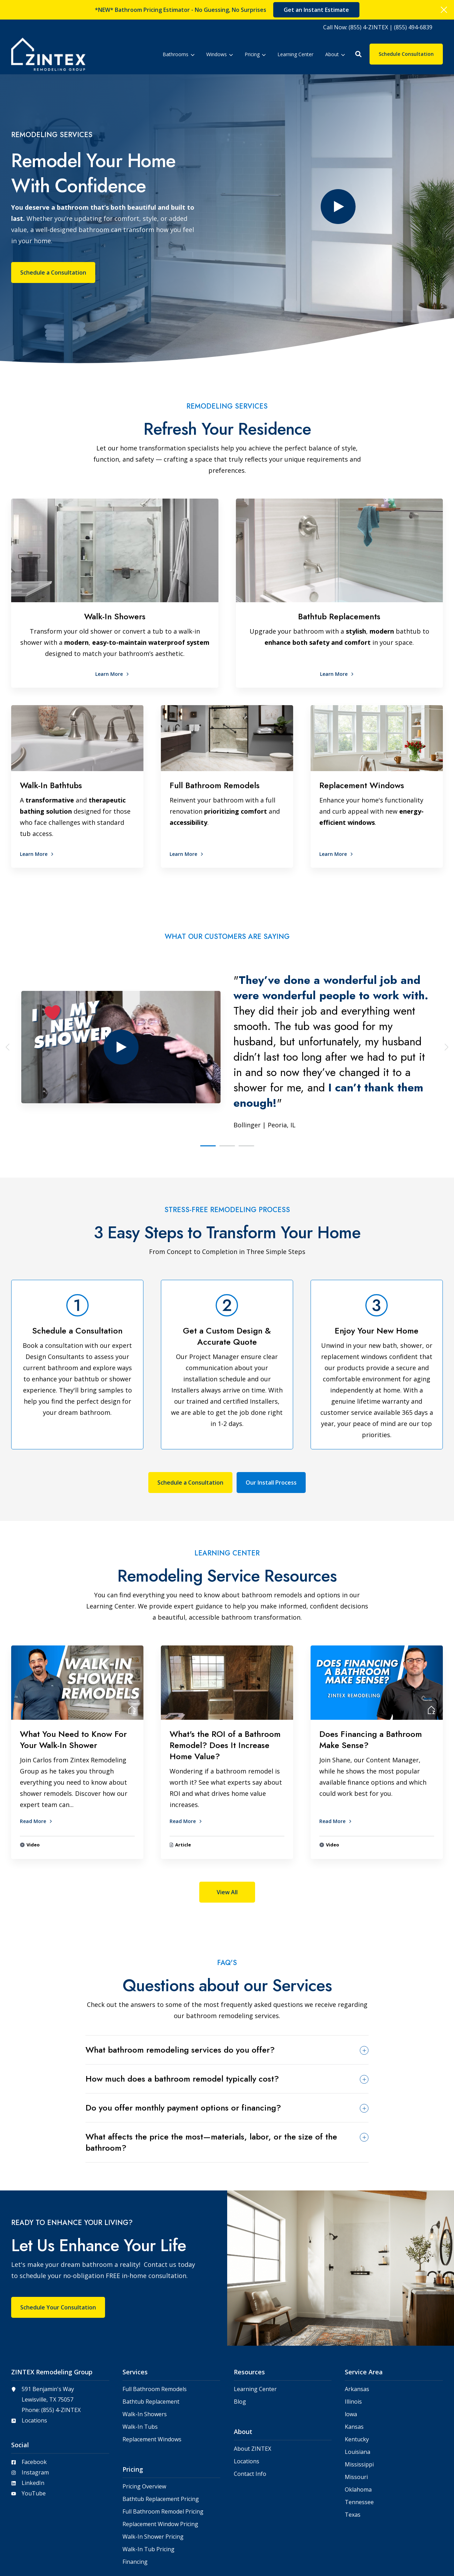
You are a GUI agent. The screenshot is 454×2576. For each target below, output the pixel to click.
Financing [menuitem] (135, 2505)
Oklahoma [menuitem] (358, 2433)
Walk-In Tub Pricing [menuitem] (148, 2492)
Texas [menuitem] (352, 2458)
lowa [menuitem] (351, 2357)
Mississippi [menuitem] (359, 2408)
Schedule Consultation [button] (406, 54)
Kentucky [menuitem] (357, 2383)
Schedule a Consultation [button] (53, 244)
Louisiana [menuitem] (357, 2395)
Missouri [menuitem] (356, 2420)
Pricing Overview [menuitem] (144, 2430)
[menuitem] (378, 27)
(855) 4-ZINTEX (61, 2353)
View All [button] (227, 1835)
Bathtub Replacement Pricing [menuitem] (160, 2442)
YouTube (34, 2437)
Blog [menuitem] (240, 2345)
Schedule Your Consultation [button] (58, 2251)
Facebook (34, 2405)
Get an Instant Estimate (316, 10)
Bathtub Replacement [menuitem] (150, 2345)
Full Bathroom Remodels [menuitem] (154, 2332)
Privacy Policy (427, 2556)
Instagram (35, 2416)
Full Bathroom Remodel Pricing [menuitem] (162, 2455)
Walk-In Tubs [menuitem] (140, 2370)
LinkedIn (33, 2426)
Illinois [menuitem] (353, 2345)
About (335, 54)
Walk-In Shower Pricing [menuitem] (153, 2480)
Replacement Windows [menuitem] (151, 2383)
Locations (34, 2364)
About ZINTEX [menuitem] (252, 2392)
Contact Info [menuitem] (250, 2417)
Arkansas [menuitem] (357, 2332)
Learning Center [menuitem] (255, 2332)
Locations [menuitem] (246, 2405)
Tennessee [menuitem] (359, 2445)
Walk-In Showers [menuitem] (144, 2357)
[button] (358, 54)
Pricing (255, 54)
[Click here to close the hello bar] (444, 10)
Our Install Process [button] (271, 1426)
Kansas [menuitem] (354, 2370)
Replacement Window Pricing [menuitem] (160, 2467)
